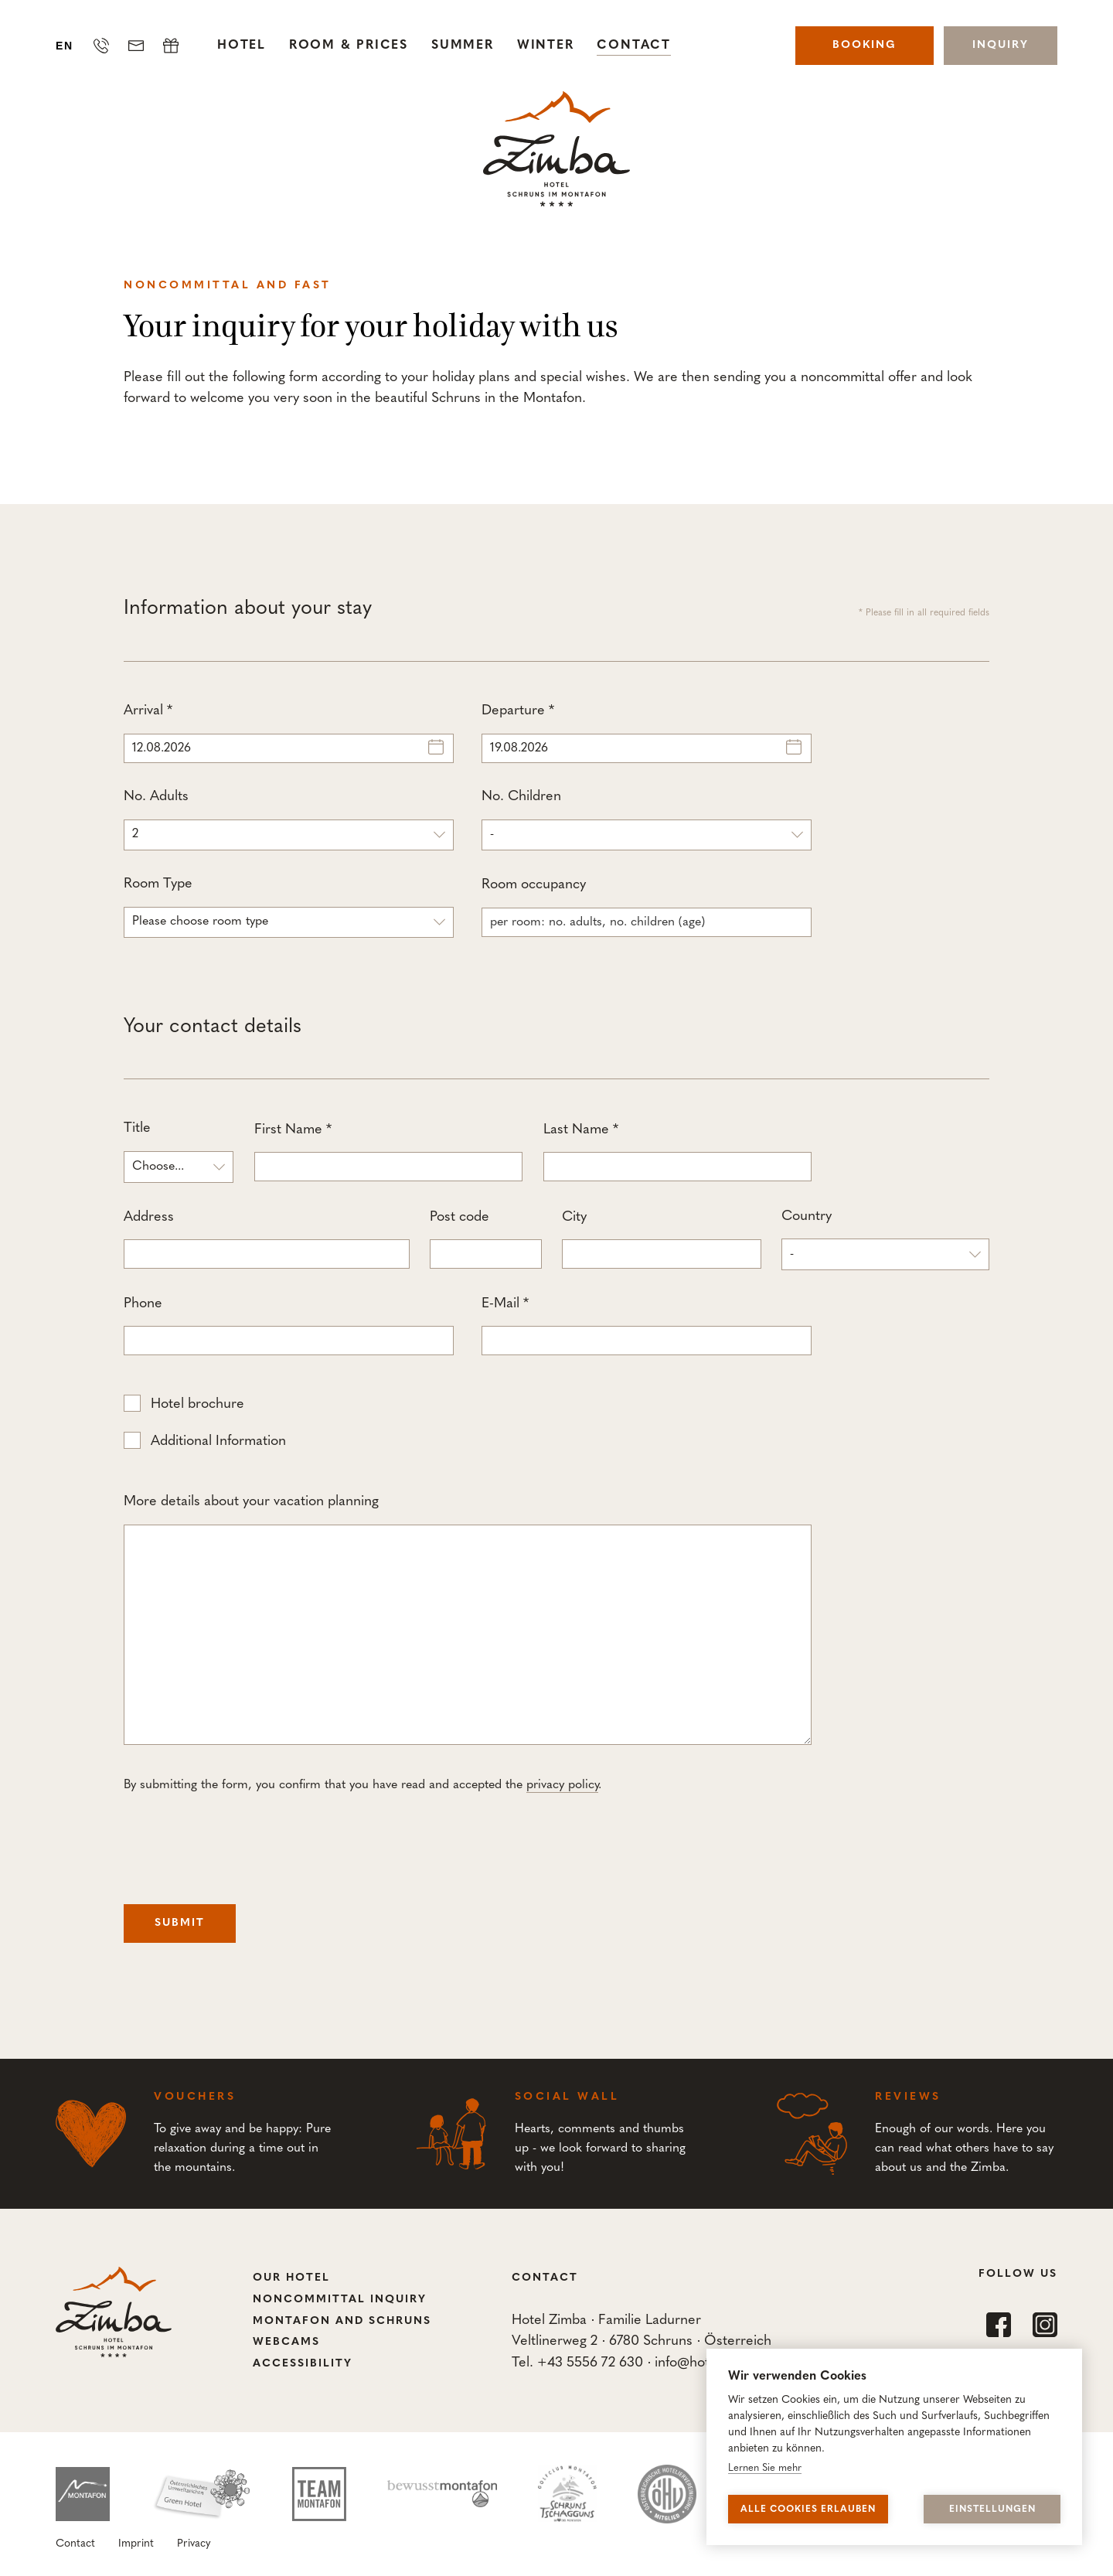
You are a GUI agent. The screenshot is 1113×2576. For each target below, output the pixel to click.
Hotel (241, 45)
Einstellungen (992, 2509)
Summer (462, 45)
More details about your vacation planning (468, 1619)
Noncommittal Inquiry (340, 2299)
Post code (486, 1239)
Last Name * (677, 1152)
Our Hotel (291, 2278)
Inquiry (1000, 45)
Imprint (136, 2544)
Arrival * (289, 733)
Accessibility (302, 2364)
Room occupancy (647, 907)
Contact (633, 45)
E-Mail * (647, 1326)
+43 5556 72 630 (590, 2363)
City (661, 1239)
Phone (289, 1326)
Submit (180, 1923)
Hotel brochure (197, 1404)
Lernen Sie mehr (765, 2468)
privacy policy (562, 1785)
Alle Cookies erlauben (808, 2509)
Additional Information (218, 1441)
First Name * (388, 1152)
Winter (545, 45)
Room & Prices (348, 45)
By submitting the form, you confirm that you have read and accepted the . (362, 1785)
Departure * (647, 733)
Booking (864, 45)
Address (267, 1239)
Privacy (194, 2544)
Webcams (286, 2342)
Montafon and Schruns (342, 2321)
